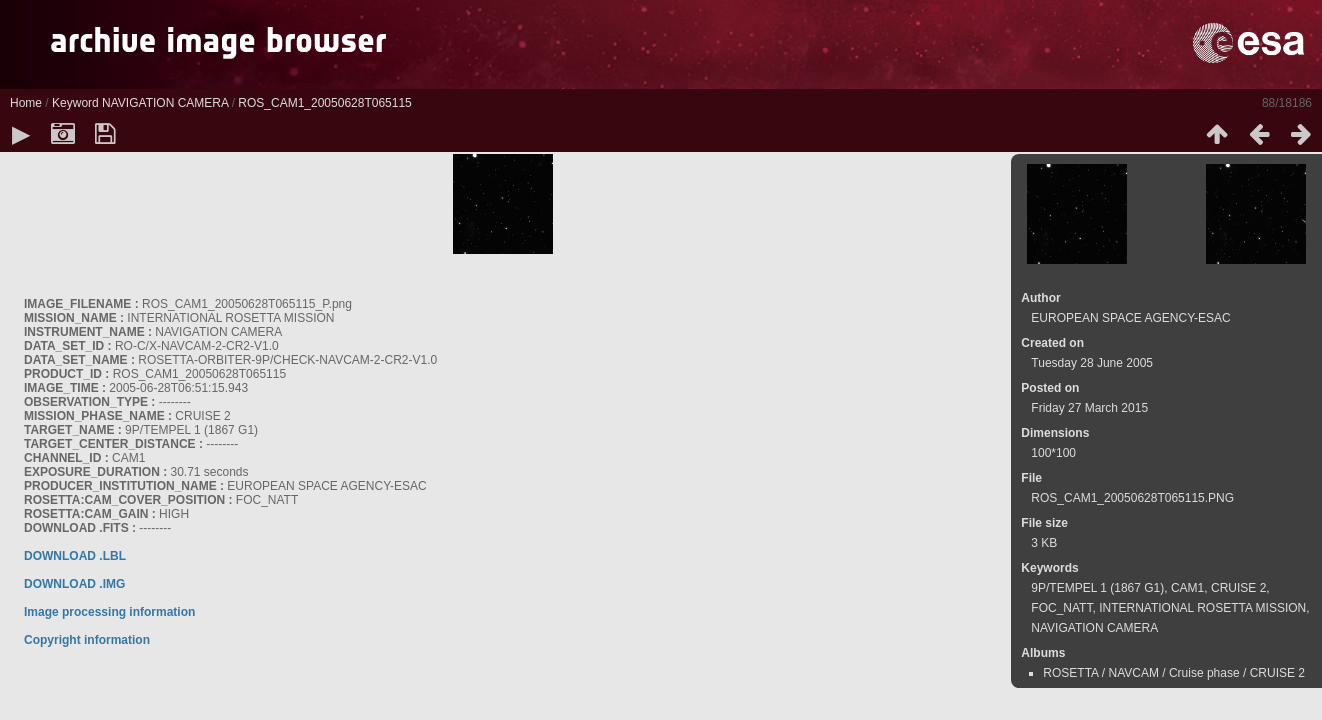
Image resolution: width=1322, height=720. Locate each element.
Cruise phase (1204, 673)
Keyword (75, 103)
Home (26, 103)
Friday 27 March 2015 (1089, 408)
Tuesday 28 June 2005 (1092, 363)
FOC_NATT (1061, 608)
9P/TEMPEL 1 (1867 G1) (1097, 588)
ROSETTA (1070, 673)
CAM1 (1187, 588)
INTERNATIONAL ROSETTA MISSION (1202, 608)
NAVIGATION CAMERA (165, 103)
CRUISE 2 (1238, 588)
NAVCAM (1133, 673)
